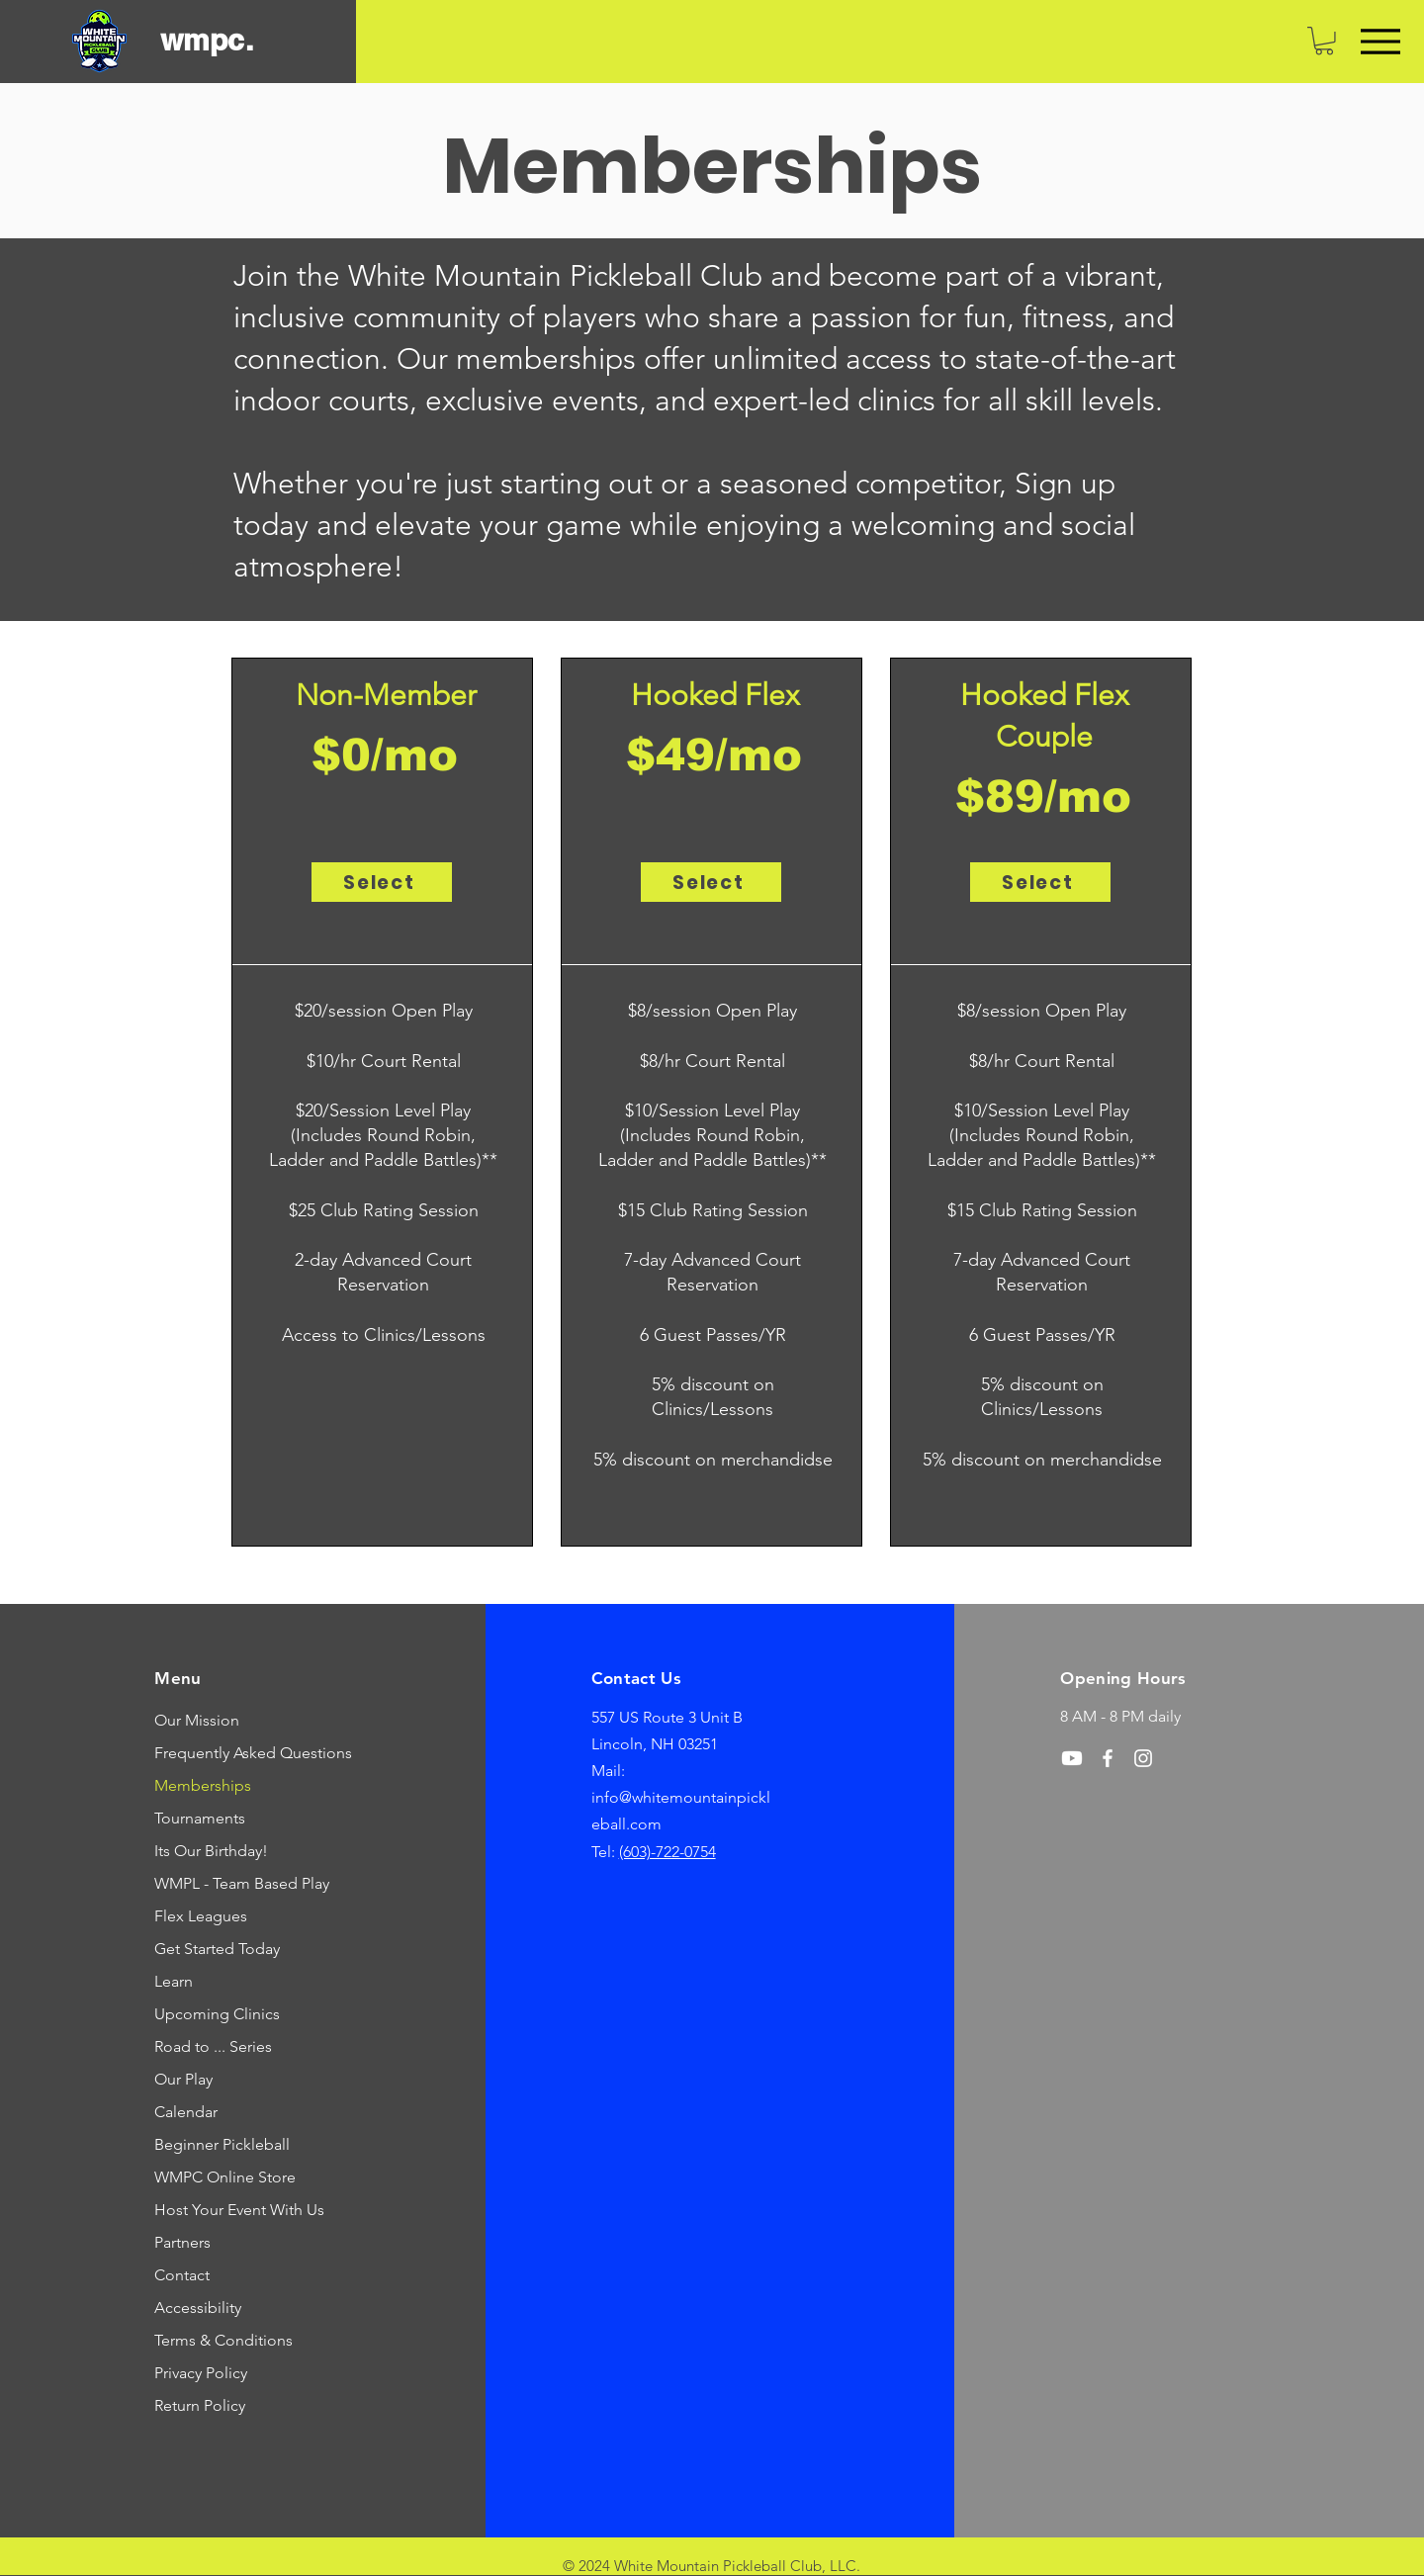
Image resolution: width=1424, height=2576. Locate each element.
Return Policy (199, 2405)
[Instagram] (1143, 1758)
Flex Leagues (200, 1916)
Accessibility (197, 2307)
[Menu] (1380, 41)
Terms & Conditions (223, 2340)
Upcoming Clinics (217, 2013)
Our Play (183, 2079)
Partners (182, 2242)
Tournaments (199, 1818)
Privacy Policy (200, 2372)
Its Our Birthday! (211, 1850)
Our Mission (196, 1720)
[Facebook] (1107, 1758)
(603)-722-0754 (667, 1851)
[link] (1324, 41)
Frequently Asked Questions (230, 1752)
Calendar (186, 2111)
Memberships (202, 1785)
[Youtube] (1072, 1758)
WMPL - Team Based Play (230, 1883)
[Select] (382, 882)
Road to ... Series (213, 2046)
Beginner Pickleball (222, 2144)
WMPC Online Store (225, 2177)
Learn (173, 1981)
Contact (182, 2274)
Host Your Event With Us (230, 2209)
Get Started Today (217, 1948)
